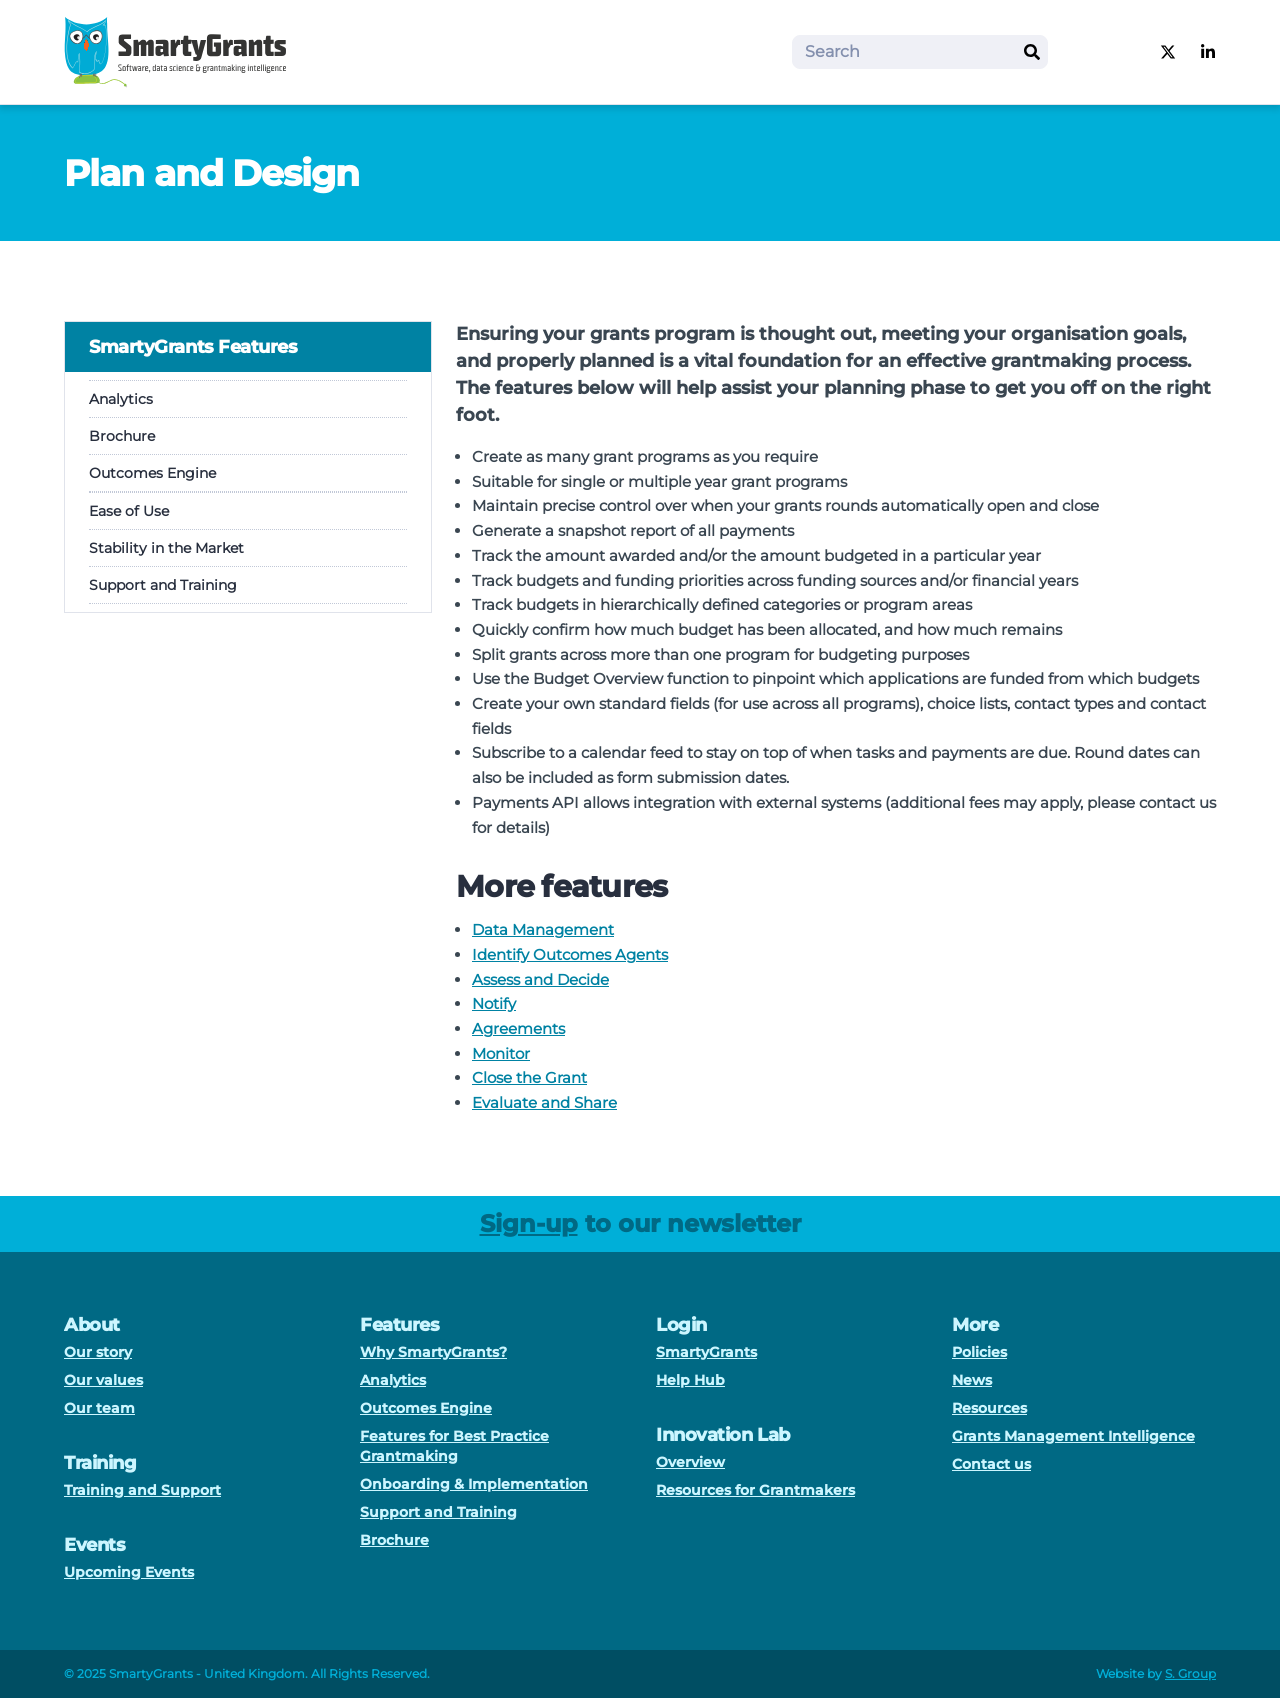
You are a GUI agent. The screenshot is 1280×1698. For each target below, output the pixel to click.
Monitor (501, 1053)
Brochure (122, 436)
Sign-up (529, 1223)
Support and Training (163, 585)
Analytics (121, 399)
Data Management (543, 929)
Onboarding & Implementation (474, 1484)
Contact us (991, 1464)
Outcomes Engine (152, 473)
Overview (690, 1462)
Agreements (518, 1028)
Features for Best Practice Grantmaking (454, 1446)
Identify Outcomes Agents (570, 954)
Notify (494, 1003)
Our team (99, 1408)
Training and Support (142, 1490)
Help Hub (690, 1380)
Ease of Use (129, 511)
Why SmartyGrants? (433, 1352)
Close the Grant (529, 1077)
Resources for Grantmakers (755, 1490)
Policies (979, 1352)
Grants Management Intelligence (1073, 1436)
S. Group (1190, 1673)
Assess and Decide (540, 979)
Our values (103, 1380)
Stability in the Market (166, 548)
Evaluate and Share (544, 1102)
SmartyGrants (706, 1352)
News (972, 1380)
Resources (989, 1408)
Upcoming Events (129, 1572)
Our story (98, 1352)
